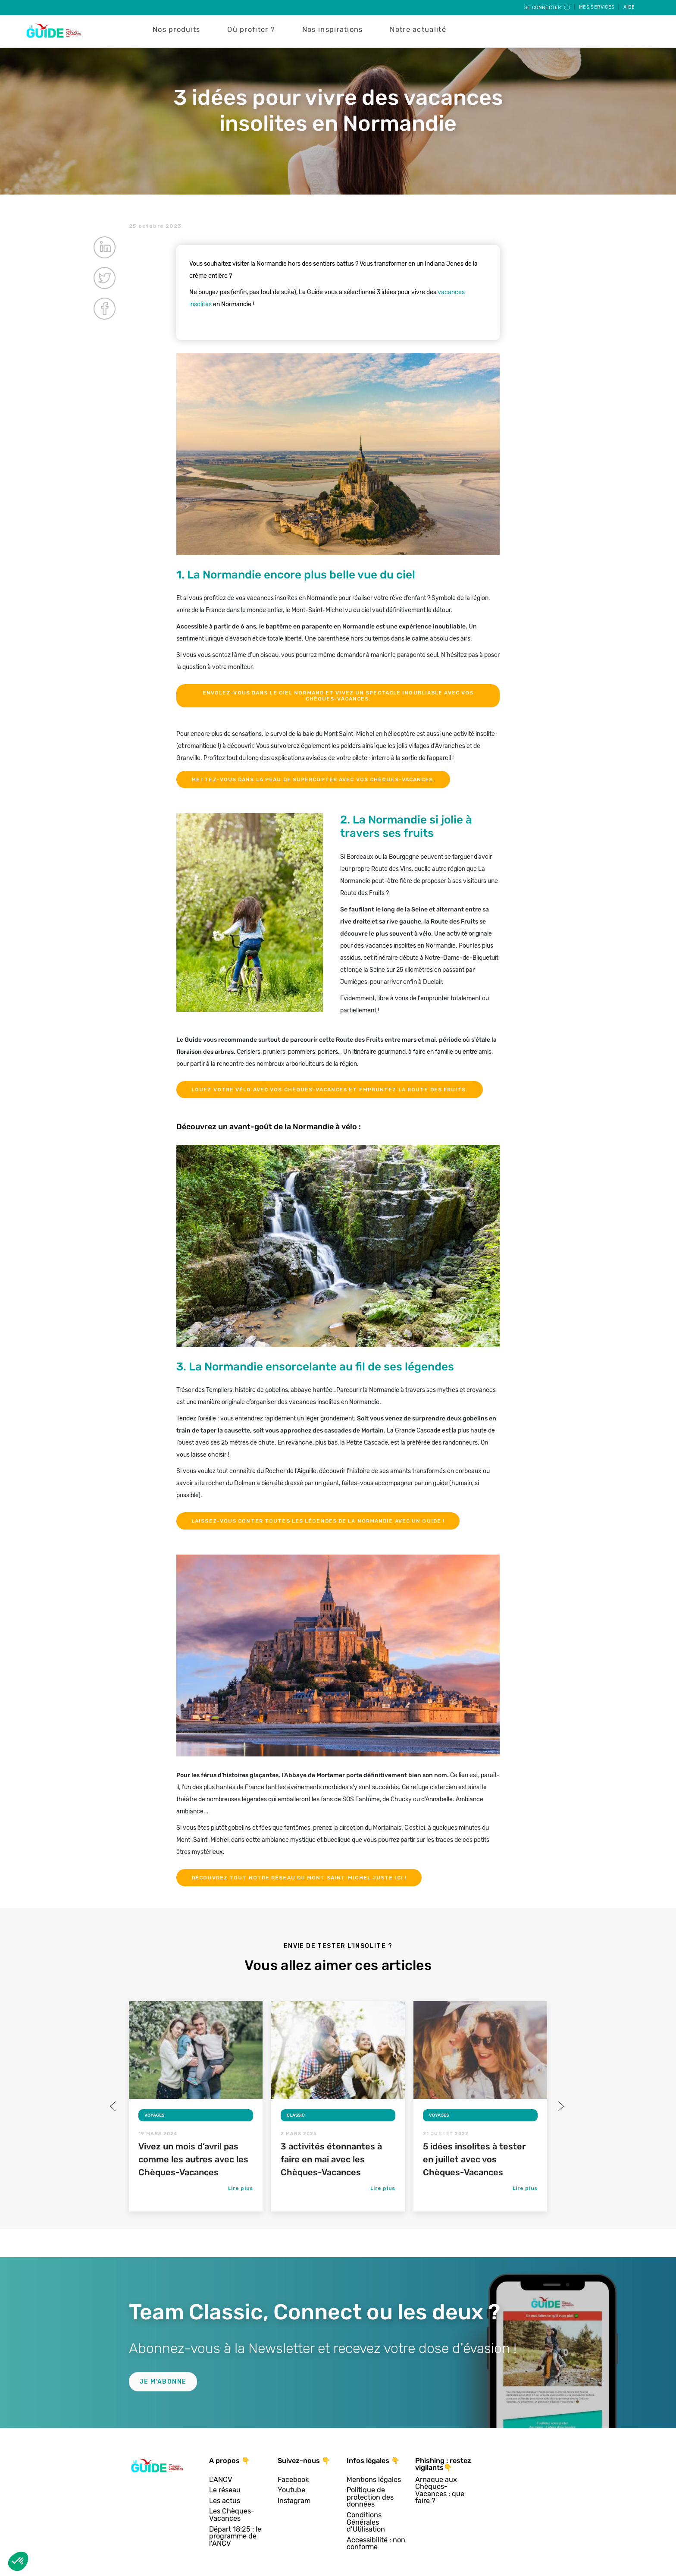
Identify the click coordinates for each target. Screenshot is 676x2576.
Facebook (293, 2480)
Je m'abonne (163, 2381)
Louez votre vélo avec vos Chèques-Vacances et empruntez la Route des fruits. (329, 1090)
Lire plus (240, 2188)
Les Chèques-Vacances (231, 2515)
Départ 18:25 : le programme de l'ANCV (235, 2537)
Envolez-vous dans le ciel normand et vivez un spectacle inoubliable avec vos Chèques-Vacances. (338, 696)
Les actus (224, 2501)
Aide (629, 7)
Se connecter (547, 7)
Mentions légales (374, 2480)
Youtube (291, 2490)
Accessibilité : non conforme (376, 2544)
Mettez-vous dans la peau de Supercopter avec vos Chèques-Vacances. (313, 779)
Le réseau (225, 2490)
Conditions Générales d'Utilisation (366, 2522)
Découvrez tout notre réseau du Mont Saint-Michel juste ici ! (299, 1878)
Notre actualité (418, 29)
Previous (114, 2106)
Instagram (294, 2501)
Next (560, 2106)
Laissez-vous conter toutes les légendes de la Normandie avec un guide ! (317, 1521)
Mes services (597, 7)
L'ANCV (220, 2480)
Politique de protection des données (370, 2497)
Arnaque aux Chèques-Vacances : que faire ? (439, 2490)
